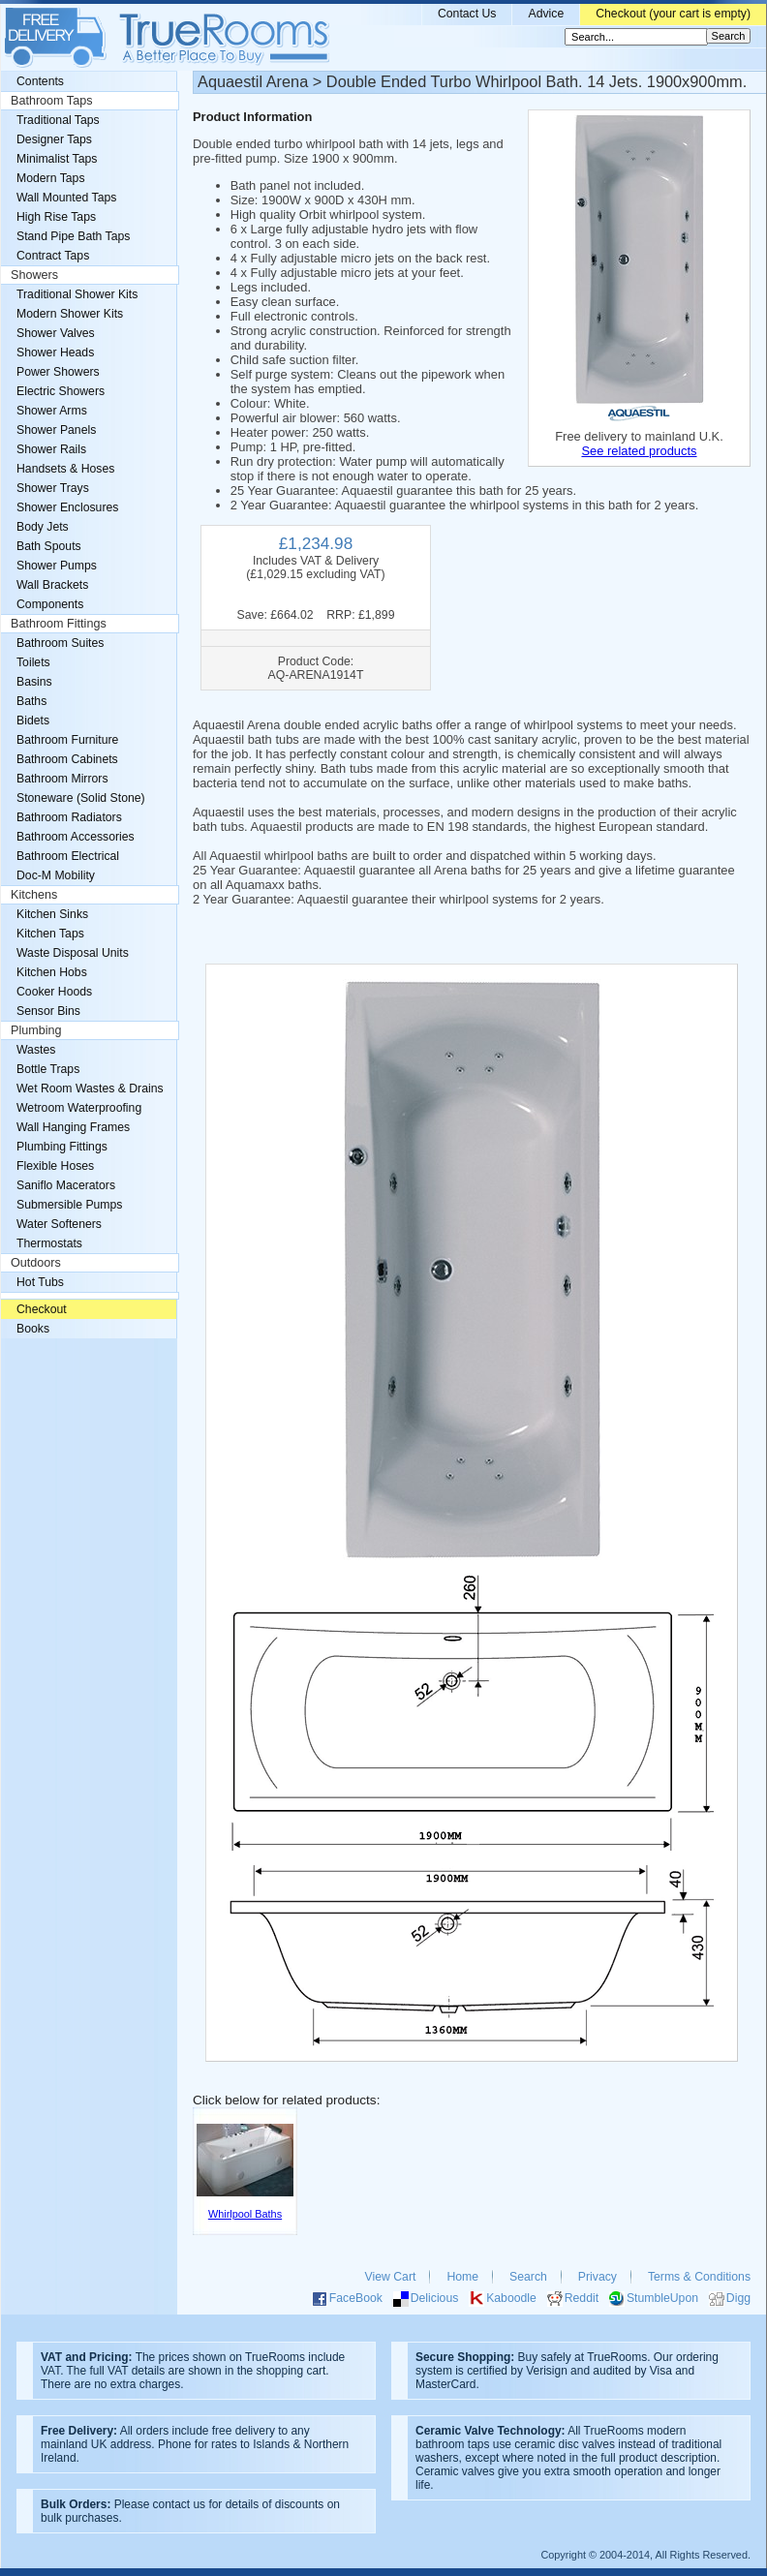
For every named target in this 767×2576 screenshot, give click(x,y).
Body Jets (42, 527)
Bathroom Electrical (67, 856)
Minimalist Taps (56, 159)
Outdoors (36, 1263)
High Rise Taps (56, 217)
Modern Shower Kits (69, 314)
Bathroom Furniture (67, 740)
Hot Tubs (40, 1282)
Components (49, 604)
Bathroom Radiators (69, 817)
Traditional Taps (58, 120)
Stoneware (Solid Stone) (80, 798)
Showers (34, 275)
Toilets (33, 662)
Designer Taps (54, 139)
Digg (738, 2298)
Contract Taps (52, 255)
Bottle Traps (47, 1069)
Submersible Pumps (69, 1204)
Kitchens (34, 895)
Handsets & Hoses (65, 468)
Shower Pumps (56, 565)
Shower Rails (51, 449)
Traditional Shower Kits (77, 294)
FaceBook (356, 2298)
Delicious (435, 2298)
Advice (546, 13)
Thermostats (49, 1243)
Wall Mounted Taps (66, 197)
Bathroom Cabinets (67, 759)
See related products (638, 451)
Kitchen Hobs (51, 972)
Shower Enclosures (67, 507)
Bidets (32, 720)
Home (462, 2277)
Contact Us (467, 13)
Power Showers (58, 372)
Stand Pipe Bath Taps (73, 236)
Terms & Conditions (699, 2277)
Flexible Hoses (55, 1166)
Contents (40, 81)
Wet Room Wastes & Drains (90, 1088)
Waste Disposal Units (72, 953)
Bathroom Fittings (59, 623)
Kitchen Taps (50, 933)
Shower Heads (55, 352)
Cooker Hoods (54, 991)
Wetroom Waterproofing (78, 1108)
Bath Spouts (48, 546)
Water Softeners (59, 1224)
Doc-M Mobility (55, 875)
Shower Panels (56, 430)
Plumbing (36, 1030)
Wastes (35, 1050)
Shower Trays (52, 488)
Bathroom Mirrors (62, 778)
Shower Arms (51, 410)
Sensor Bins (48, 1011)
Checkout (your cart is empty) (673, 13)
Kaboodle (511, 2298)
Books (32, 1328)
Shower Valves (55, 333)
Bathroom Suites (60, 643)
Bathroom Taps (51, 100)
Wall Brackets (52, 585)
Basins (34, 682)
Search (528, 2277)
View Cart (390, 2277)
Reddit (581, 2298)
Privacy (597, 2277)
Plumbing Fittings (61, 1146)
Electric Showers (60, 391)
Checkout (41, 1309)
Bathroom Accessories (75, 836)
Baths (31, 701)
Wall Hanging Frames (73, 1127)
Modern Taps (50, 178)
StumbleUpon (662, 2298)
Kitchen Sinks (52, 914)
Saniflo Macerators (65, 1185)
